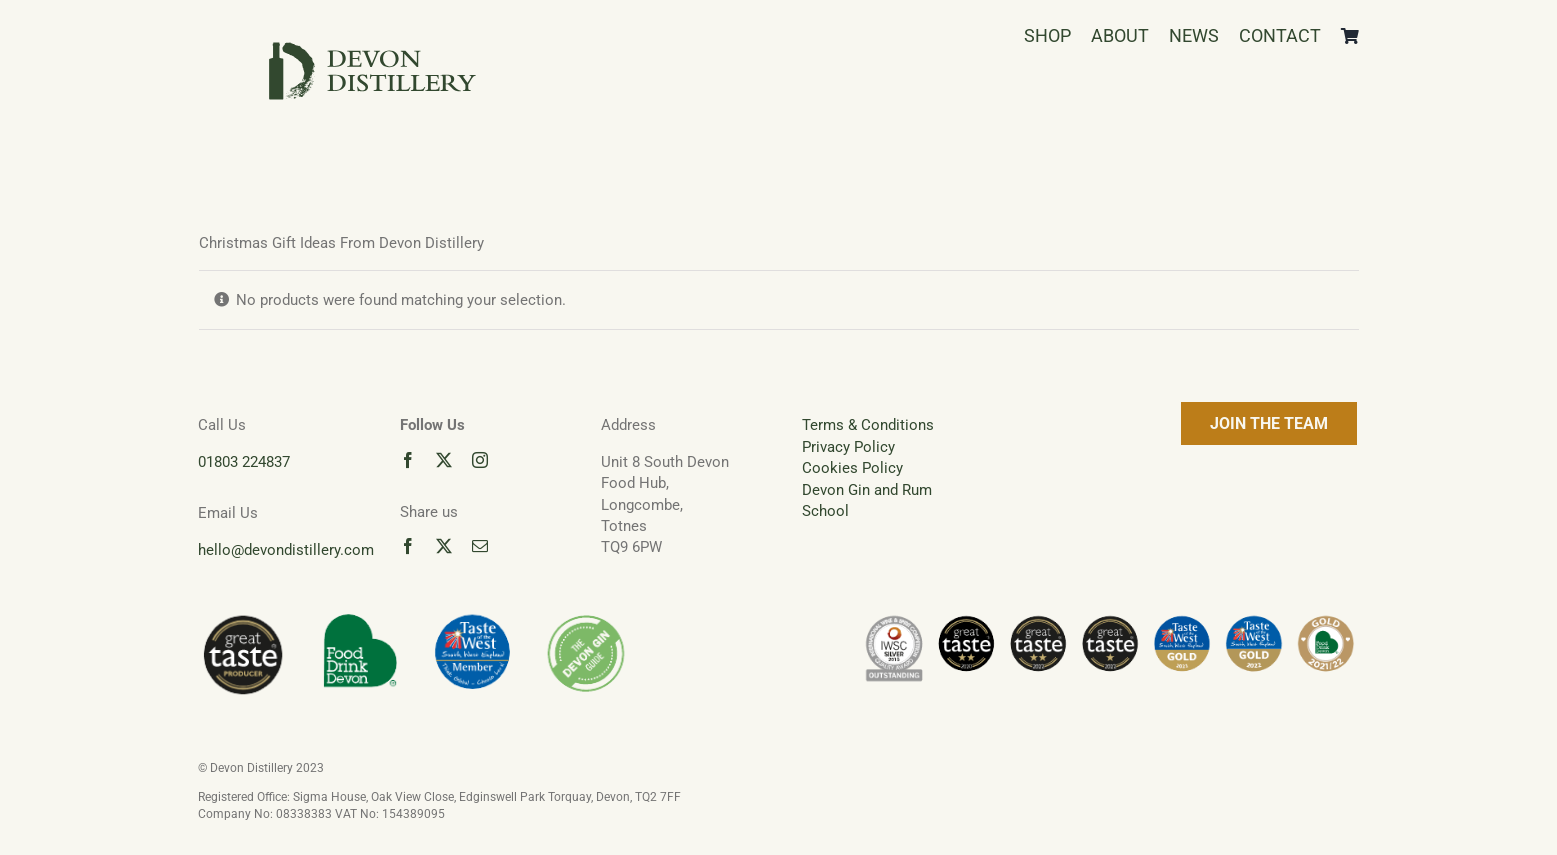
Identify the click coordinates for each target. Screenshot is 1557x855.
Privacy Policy (848, 447)
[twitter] (444, 460)
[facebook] (408, 460)
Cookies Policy (852, 468)
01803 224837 (244, 462)
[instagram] (480, 460)
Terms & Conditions (868, 425)
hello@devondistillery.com (286, 550)
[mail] (480, 546)
